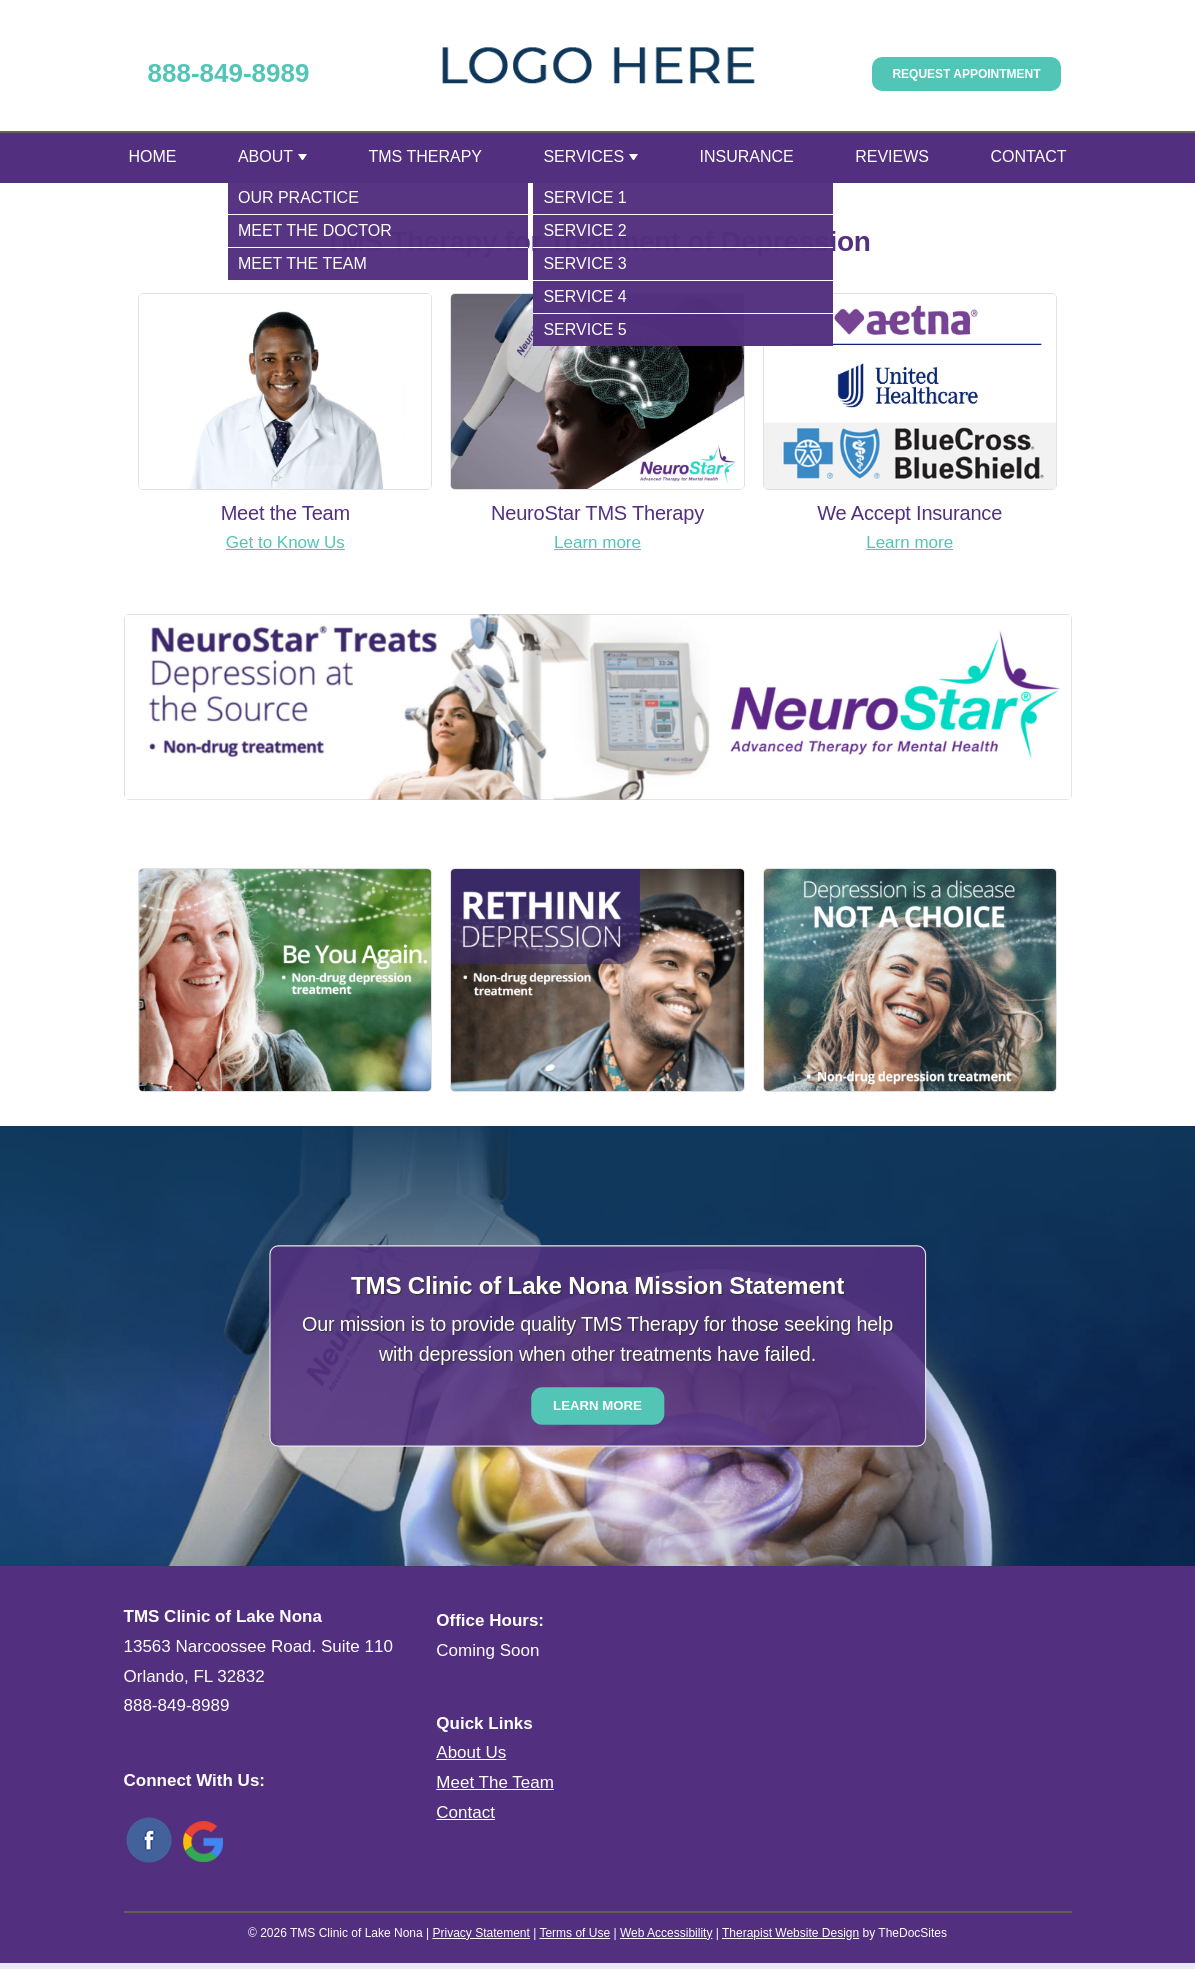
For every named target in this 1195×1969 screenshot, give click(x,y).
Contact (1028, 156)
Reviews (892, 156)
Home (153, 156)
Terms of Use (574, 1933)
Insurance (747, 156)
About (265, 156)
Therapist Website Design (790, 1933)
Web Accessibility (666, 1933)
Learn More (597, 1405)
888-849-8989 (229, 73)
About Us (471, 1752)
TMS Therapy (426, 156)
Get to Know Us (285, 542)
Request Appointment (966, 74)
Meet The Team (495, 1782)
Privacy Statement (480, 1933)
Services (583, 156)
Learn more (597, 542)
